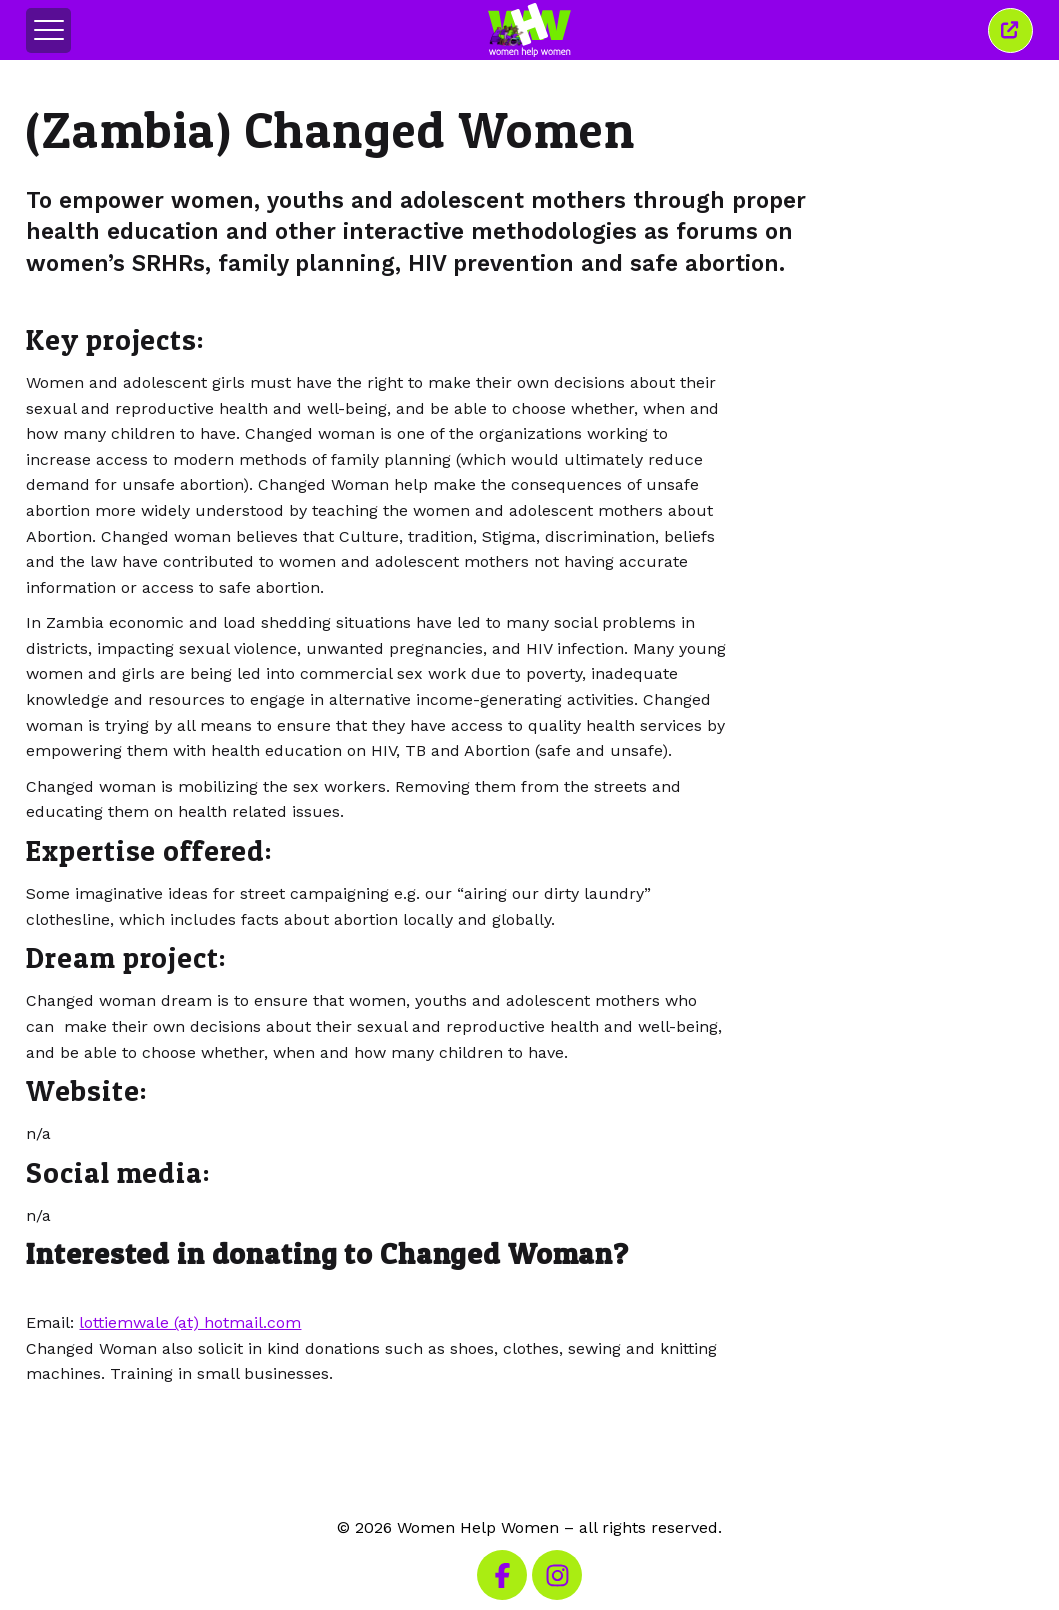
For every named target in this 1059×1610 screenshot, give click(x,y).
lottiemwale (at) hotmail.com (190, 1322)
